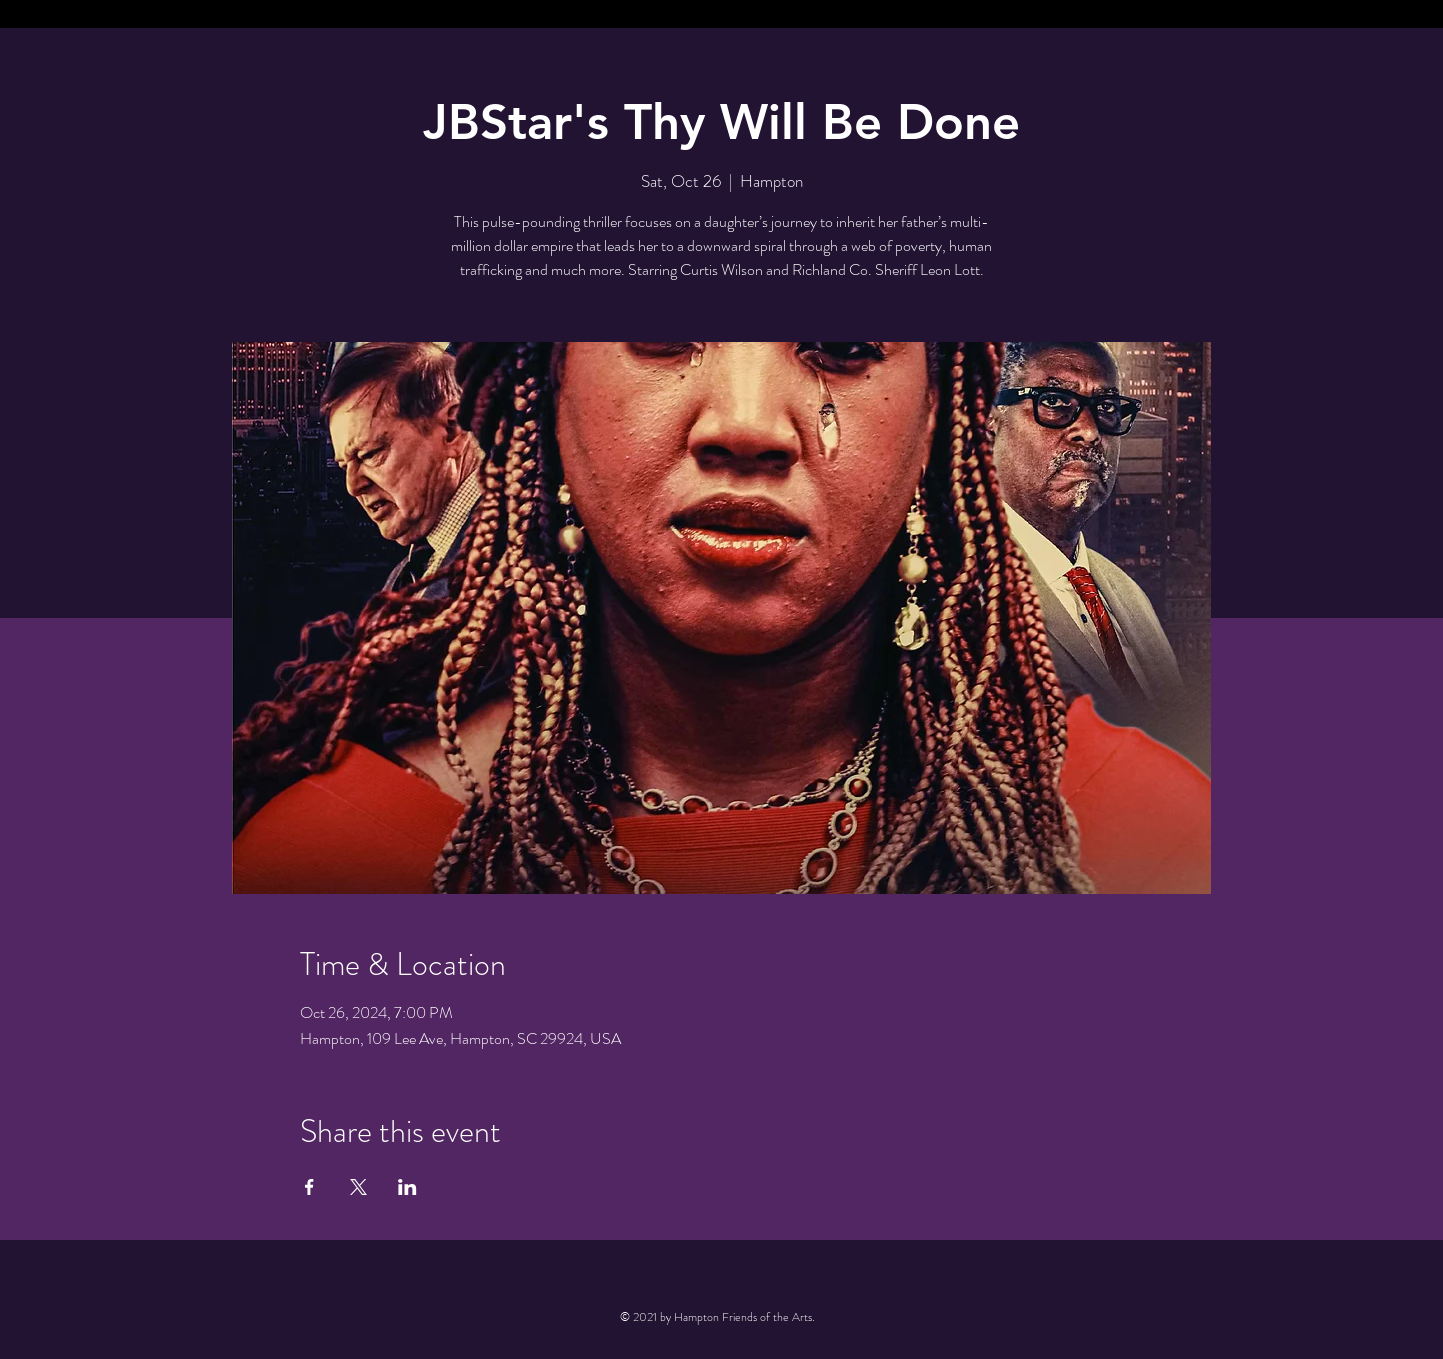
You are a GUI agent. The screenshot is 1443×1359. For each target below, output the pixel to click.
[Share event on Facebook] (309, 1187)
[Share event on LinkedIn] (407, 1187)
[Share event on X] (358, 1187)
